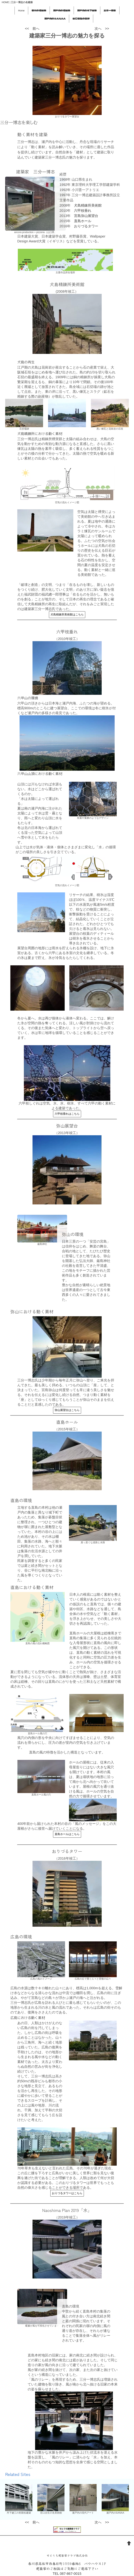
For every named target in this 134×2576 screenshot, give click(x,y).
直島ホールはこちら (67, 1834)
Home (21, 10)
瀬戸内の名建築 (61, 10)
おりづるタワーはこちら (67, 2193)
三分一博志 (110, 10)
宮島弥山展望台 (86, 216)
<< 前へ (32, 28)
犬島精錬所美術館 (88, 205)
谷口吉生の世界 (81, 18)
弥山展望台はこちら (67, 1410)
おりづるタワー (86, 226)
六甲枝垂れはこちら (67, 1113)
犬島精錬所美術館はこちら (67, 614)
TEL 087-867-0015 (67, 2573)
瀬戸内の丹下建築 (87, 10)
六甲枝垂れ (82, 210)
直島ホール (82, 221)
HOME (5, 2)
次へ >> (102, 28)
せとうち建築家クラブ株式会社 (67, 2555)
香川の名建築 (39, 10)
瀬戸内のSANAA (55, 18)
